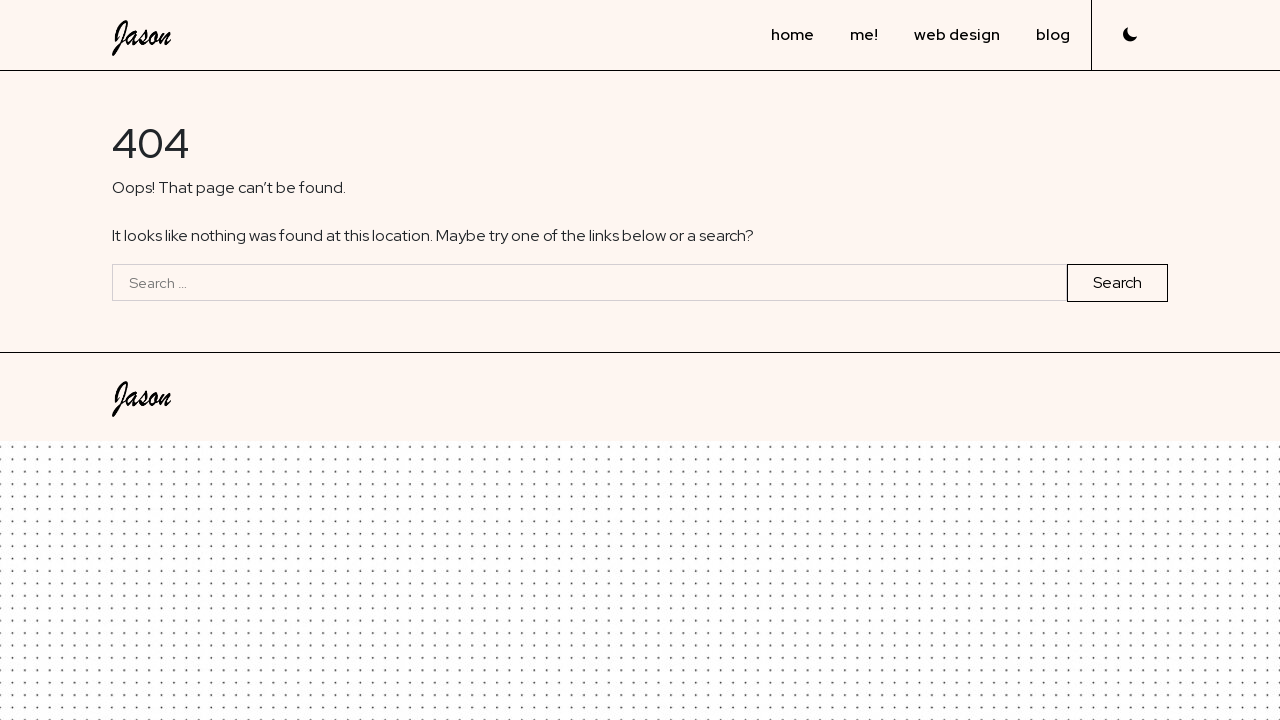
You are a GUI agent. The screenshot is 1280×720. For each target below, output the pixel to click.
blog (1053, 34)
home (792, 34)
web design (957, 34)
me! (864, 34)
